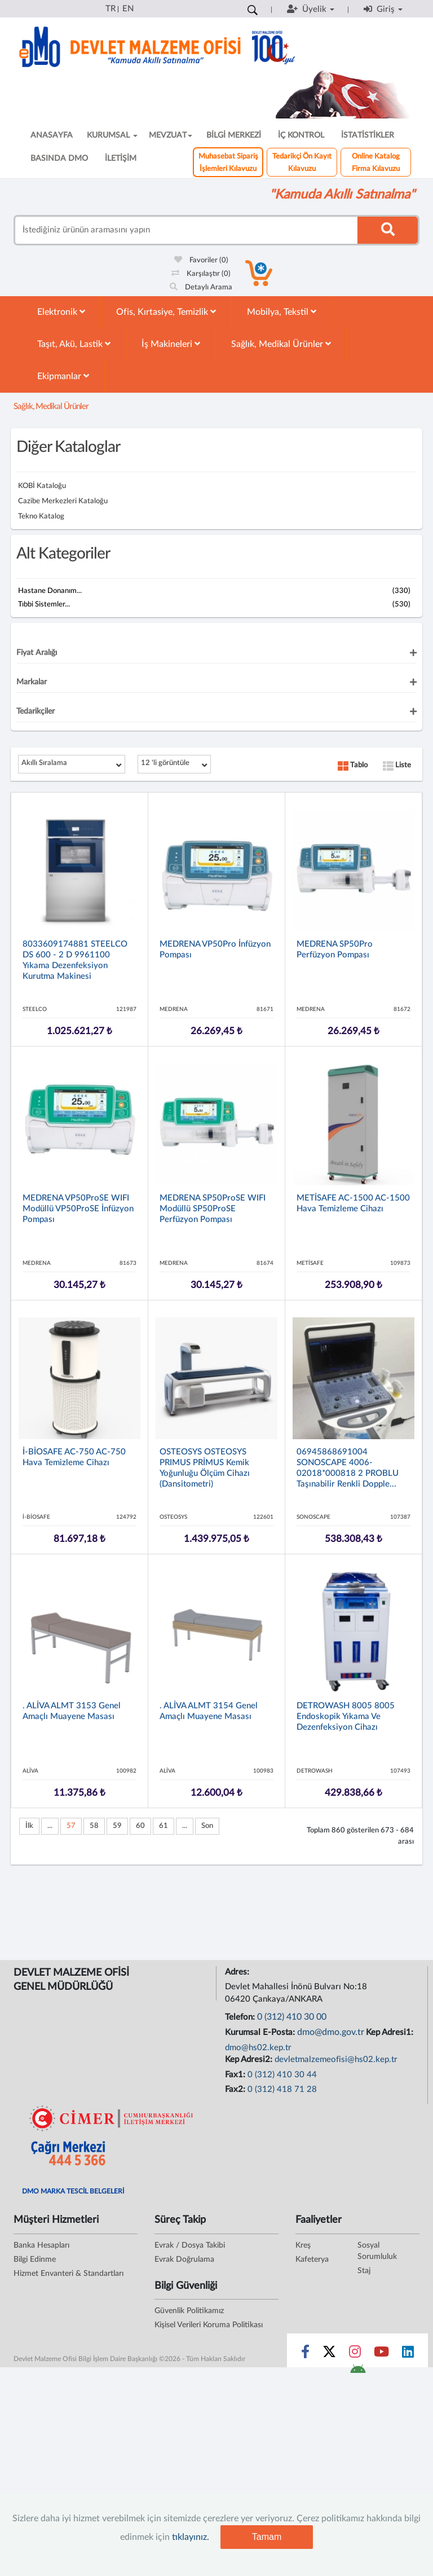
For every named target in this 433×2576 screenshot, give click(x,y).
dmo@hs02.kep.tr (258, 2047)
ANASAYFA (51, 135)
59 (117, 1826)
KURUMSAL (112, 135)
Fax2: (236, 2089)
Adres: (238, 1972)
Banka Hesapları (41, 2245)
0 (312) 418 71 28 (282, 2089)
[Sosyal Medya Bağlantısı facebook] (305, 2354)
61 (163, 1826)
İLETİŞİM (120, 158)
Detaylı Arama (201, 287)
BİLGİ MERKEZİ (233, 135)
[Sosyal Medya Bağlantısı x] (330, 2354)
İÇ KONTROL (301, 135)
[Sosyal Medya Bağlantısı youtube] (381, 2354)
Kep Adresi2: (250, 2059)
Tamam (266, 2537)
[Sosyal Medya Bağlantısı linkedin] (408, 2354)
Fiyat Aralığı (36, 653)
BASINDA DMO (59, 158)
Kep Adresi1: (391, 2032)
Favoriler (201, 260)
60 (140, 1826)
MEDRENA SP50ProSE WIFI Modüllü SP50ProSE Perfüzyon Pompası (213, 1209)
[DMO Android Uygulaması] (357, 2372)
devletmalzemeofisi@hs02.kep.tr (336, 2059)
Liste (397, 765)
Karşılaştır (201, 274)
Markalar (31, 682)
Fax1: (236, 2075)
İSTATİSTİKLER (367, 135)
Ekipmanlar (63, 376)
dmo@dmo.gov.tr (330, 2032)
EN (128, 9)
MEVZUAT (170, 135)
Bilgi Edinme (35, 2259)
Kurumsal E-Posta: (261, 2032)
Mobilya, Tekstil (281, 311)
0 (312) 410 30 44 (282, 2075)
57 (71, 1826)
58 (94, 1826)
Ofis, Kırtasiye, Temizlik (166, 311)
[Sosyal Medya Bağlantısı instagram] (355, 2354)
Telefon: (241, 2017)
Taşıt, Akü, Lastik (74, 344)
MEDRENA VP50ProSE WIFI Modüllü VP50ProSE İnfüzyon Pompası (78, 1209)
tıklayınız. (190, 2537)
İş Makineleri (171, 344)
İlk (29, 1826)
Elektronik (61, 311)
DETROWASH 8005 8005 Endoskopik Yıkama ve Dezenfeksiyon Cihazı (346, 1716)
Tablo (353, 765)
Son (207, 1826)
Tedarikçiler (35, 711)
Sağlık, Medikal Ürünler (281, 344)
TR (110, 9)
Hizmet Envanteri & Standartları (68, 2274)
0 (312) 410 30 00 (291, 2016)
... (49, 1826)
